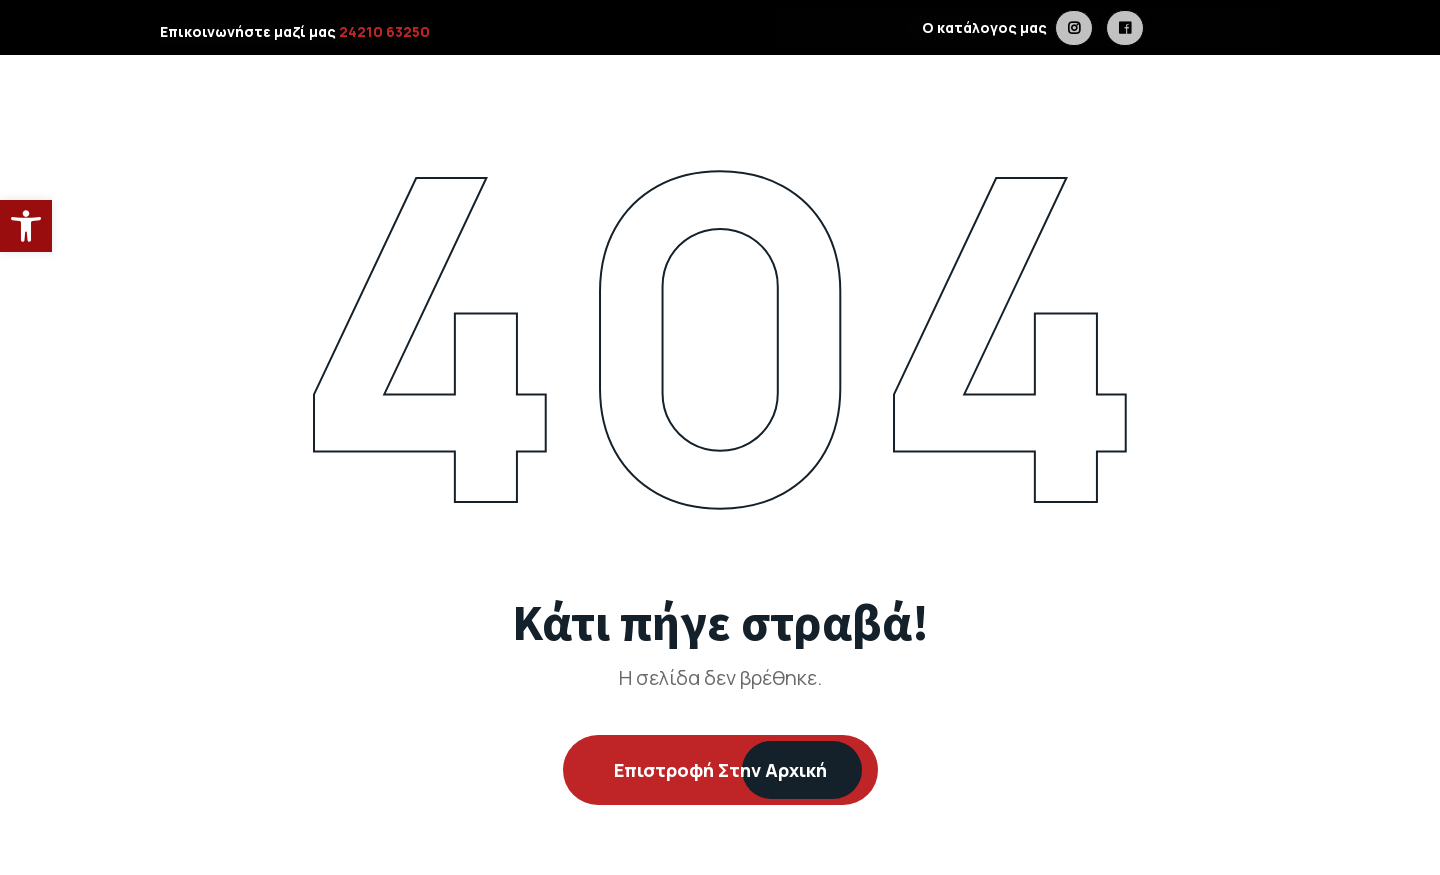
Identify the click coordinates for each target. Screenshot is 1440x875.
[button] (26, 226)
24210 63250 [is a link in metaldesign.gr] (384, 31)
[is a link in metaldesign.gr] (1074, 27)
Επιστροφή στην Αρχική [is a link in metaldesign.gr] (720, 770)
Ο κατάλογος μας (979, 27)
